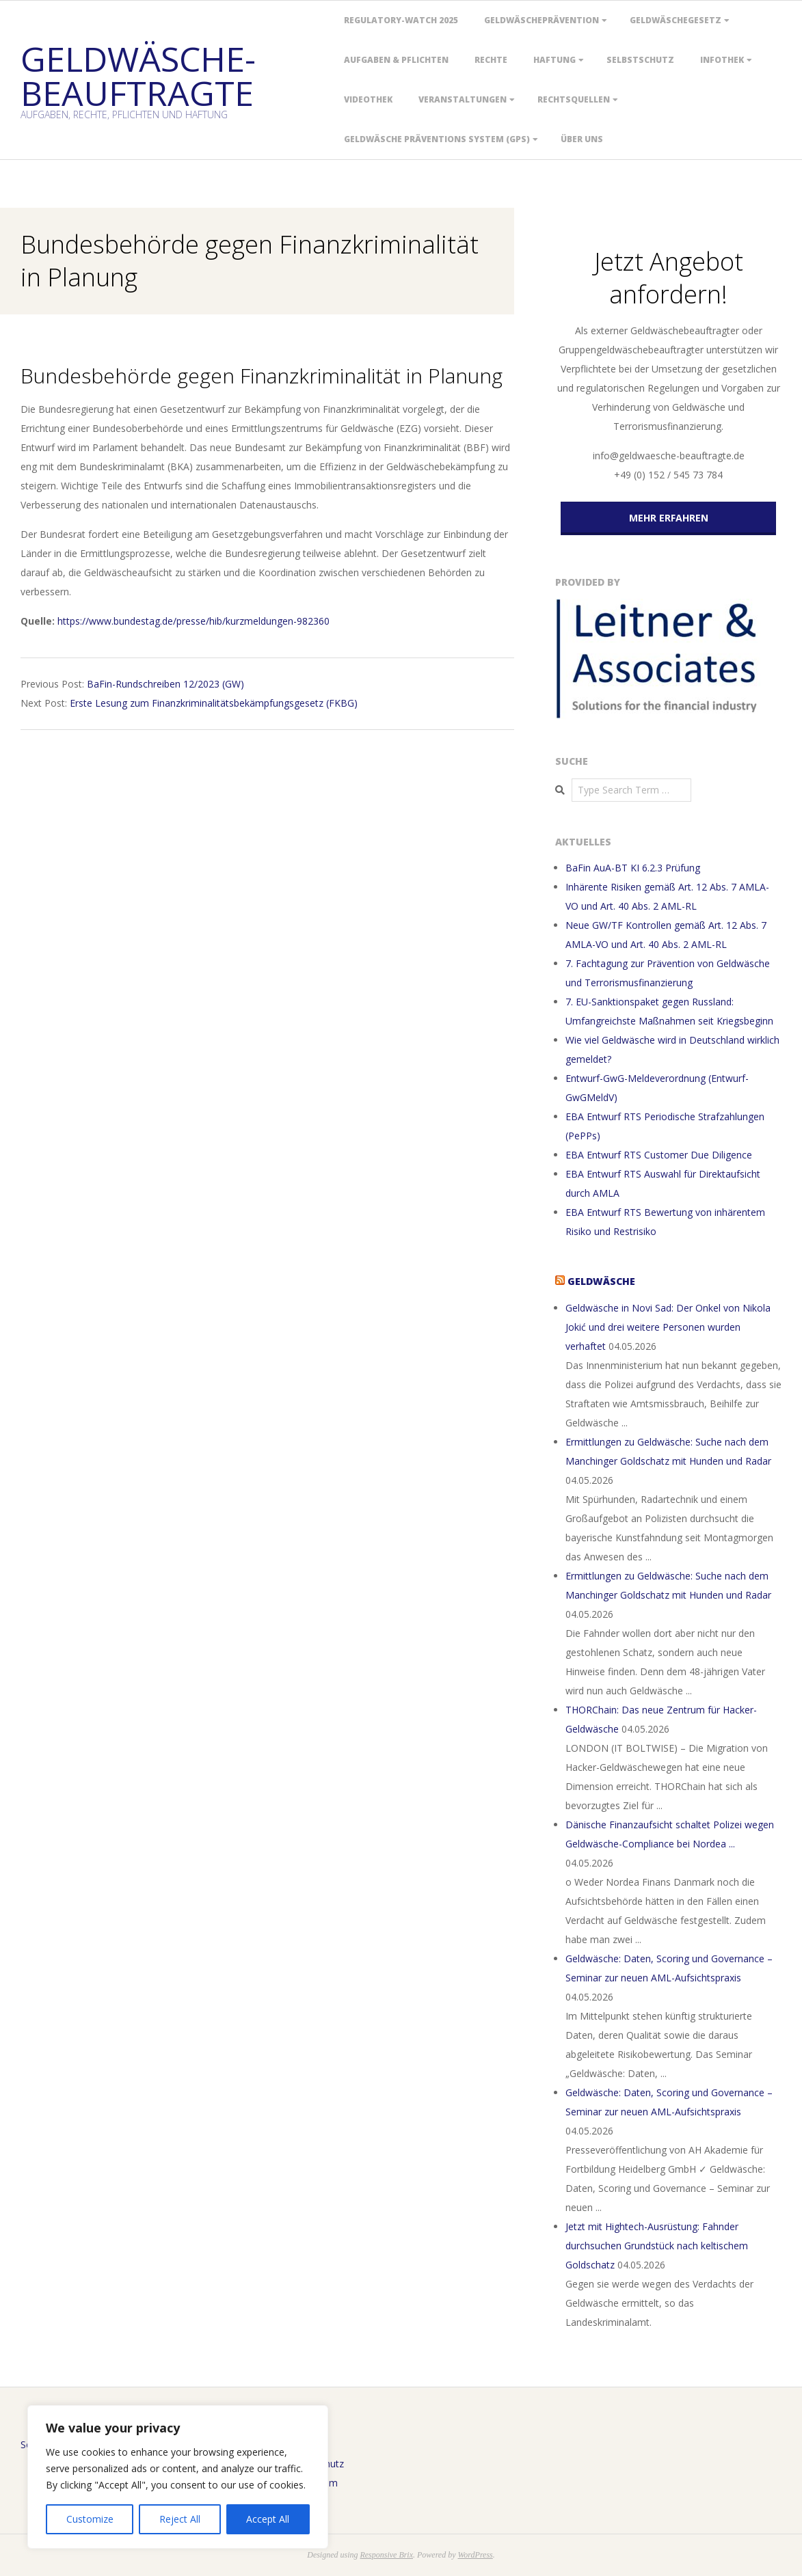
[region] (177, 2477)
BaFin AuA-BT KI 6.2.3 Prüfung (632, 867)
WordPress (474, 2555)
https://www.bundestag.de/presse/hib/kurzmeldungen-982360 (193, 620)
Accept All (267, 2518)
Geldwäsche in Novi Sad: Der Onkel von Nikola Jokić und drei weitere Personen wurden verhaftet (668, 1327)
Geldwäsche (601, 1281)
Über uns (582, 139)
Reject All (179, 2518)
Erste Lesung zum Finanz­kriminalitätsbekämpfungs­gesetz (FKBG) (214, 702)
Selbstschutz (640, 60)
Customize (89, 2518)
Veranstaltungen (462, 99)
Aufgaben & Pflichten (396, 60)
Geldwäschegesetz (675, 20)
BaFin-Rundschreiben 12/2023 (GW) (165, 683)
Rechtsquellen (573, 99)
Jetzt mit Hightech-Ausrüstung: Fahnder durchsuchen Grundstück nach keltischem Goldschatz (656, 2245)
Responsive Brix (386, 2555)
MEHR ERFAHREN (668, 517)
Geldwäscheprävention (541, 20)
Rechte (490, 60)
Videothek (368, 99)
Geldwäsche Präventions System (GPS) (437, 139)
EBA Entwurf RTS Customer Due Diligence (658, 1154)
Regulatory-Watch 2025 (401, 20)
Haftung (554, 60)
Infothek (722, 60)
